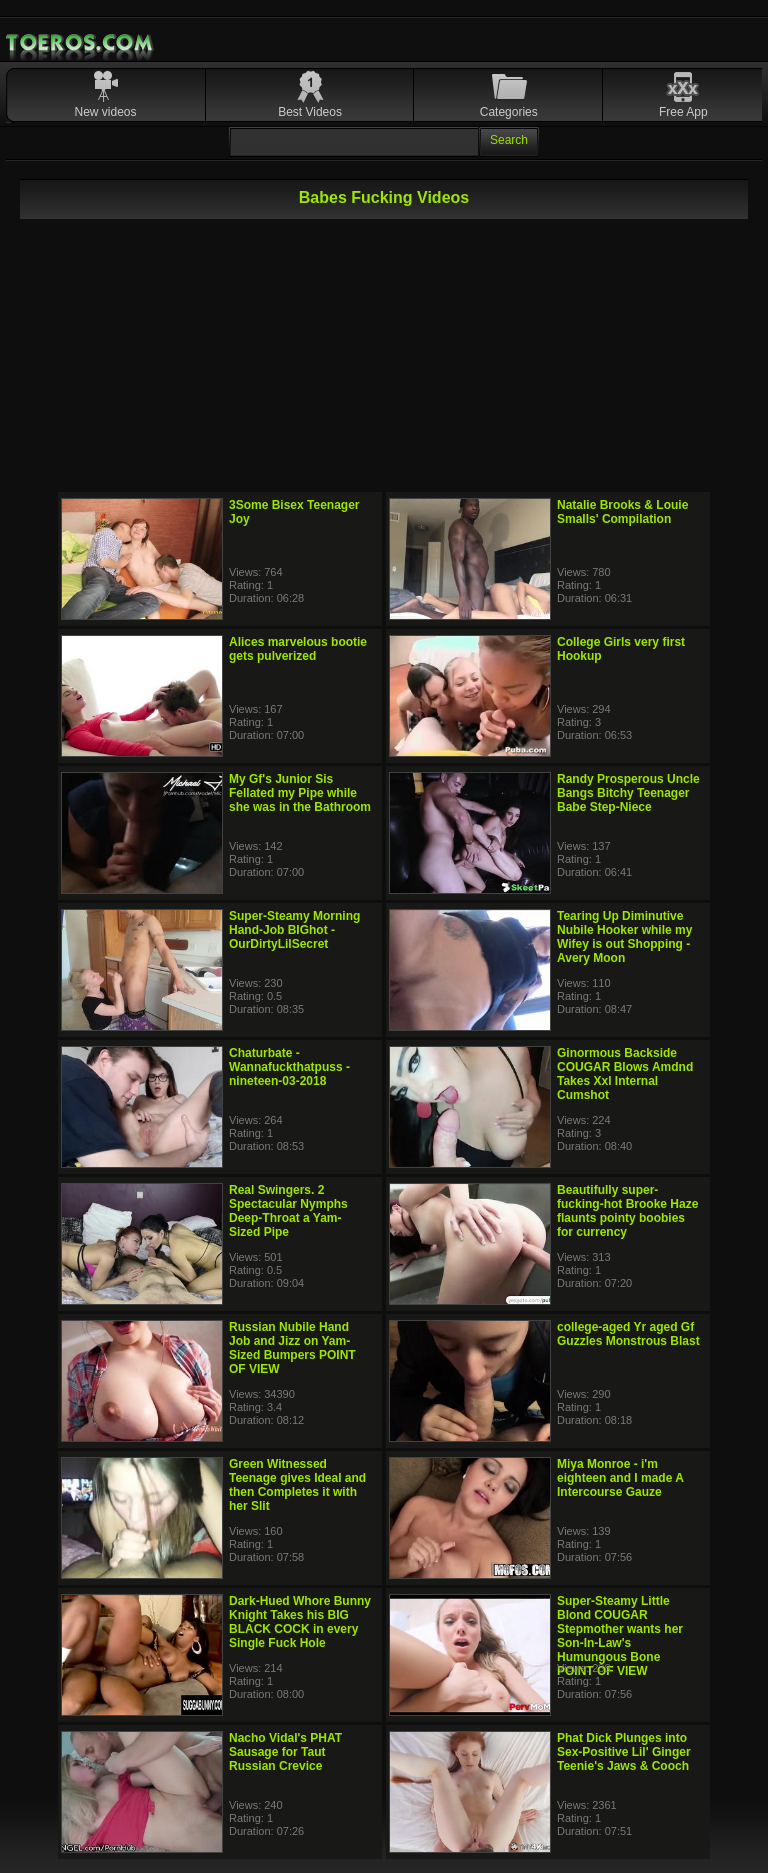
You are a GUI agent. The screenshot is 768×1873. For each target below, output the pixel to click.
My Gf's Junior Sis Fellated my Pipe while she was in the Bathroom (300, 793)
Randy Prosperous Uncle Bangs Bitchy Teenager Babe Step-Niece (628, 793)
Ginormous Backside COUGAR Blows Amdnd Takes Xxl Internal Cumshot (625, 1074)
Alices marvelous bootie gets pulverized (298, 649)
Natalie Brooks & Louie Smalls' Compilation (622, 512)
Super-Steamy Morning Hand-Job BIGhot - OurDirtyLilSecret (294, 930)
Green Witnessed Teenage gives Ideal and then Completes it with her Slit (297, 1485)
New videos (106, 112)
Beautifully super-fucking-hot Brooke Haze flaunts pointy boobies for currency (627, 1211)
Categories (509, 112)
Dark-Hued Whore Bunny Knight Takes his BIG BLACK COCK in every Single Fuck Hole (300, 1622)
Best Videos (310, 112)
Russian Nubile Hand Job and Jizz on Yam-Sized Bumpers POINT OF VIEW (292, 1348)
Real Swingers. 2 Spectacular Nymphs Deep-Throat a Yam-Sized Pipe (288, 1211)
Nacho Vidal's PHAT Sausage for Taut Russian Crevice (285, 1752)
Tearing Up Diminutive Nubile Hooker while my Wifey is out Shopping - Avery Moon (624, 937)
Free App (683, 112)
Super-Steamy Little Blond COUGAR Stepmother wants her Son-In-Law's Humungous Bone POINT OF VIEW (620, 1636)
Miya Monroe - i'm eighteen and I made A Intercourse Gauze (620, 1478)
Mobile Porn (81, 43)
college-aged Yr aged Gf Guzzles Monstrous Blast (628, 1334)
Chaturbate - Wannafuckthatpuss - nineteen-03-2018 (289, 1067)
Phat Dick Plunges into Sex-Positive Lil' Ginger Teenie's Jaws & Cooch (624, 1752)
